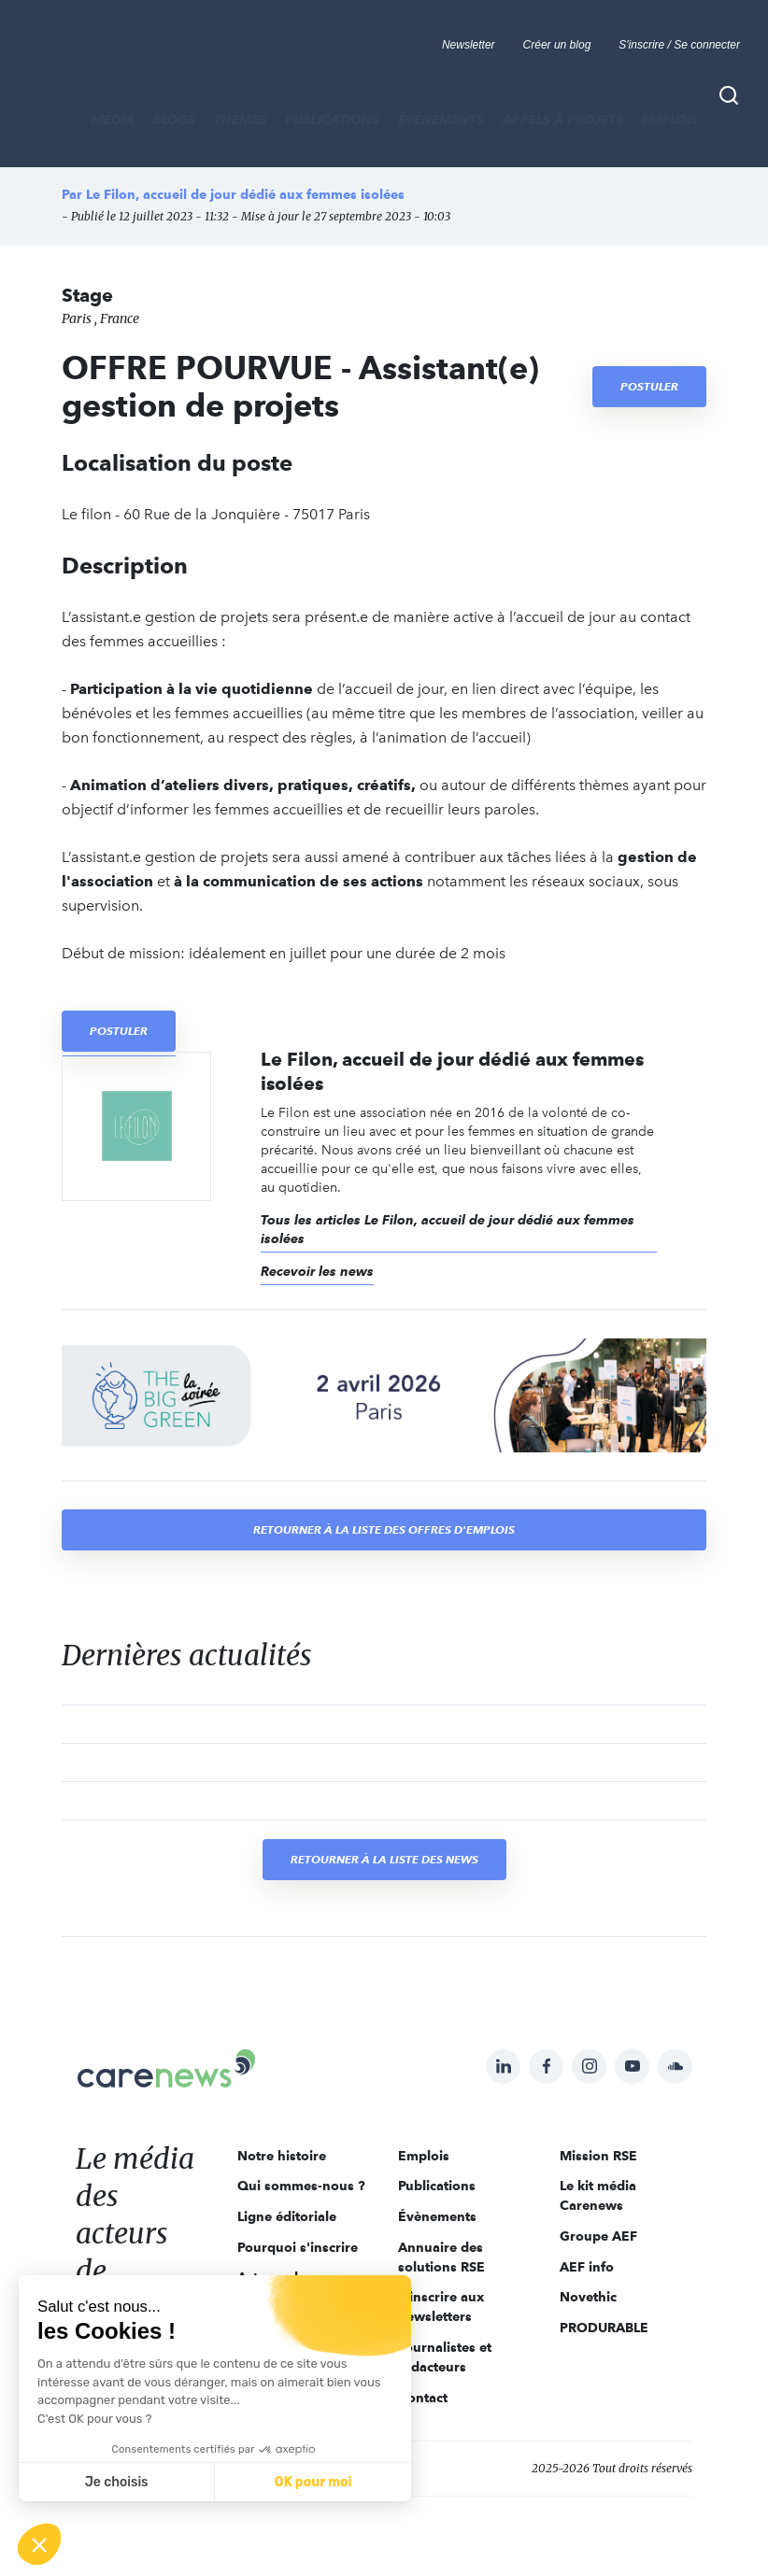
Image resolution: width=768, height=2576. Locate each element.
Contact (423, 2397)
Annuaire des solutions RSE (441, 2257)
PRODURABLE (604, 2327)
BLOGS (174, 119)
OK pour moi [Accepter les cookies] (313, 2482)
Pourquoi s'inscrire (297, 2247)
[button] (39, 2544)
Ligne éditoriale (286, 2216)
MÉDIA (113, 119)
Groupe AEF (598, 2236)
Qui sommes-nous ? (301, 2185)
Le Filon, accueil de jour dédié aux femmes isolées (245, 194)
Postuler (649, 386)
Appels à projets (563, 119)
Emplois (670, 119)
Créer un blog (557, 44)
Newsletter (468, 44)
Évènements (441, 119)
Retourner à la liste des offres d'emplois (384, 1529)
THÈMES (240, 119)
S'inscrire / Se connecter (679, 44)
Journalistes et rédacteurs (444, 2357)
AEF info (587, 2266)
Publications (332, 119)
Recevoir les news (317, 1271)
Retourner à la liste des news (384, 1859)
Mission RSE (598, 2155)
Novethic (588, 2296)
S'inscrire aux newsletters (441, 2306)
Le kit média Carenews (598, 2195)
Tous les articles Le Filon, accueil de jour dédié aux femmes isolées (447, 1229)
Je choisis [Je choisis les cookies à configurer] (117, 2482)
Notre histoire (281, 2155)
